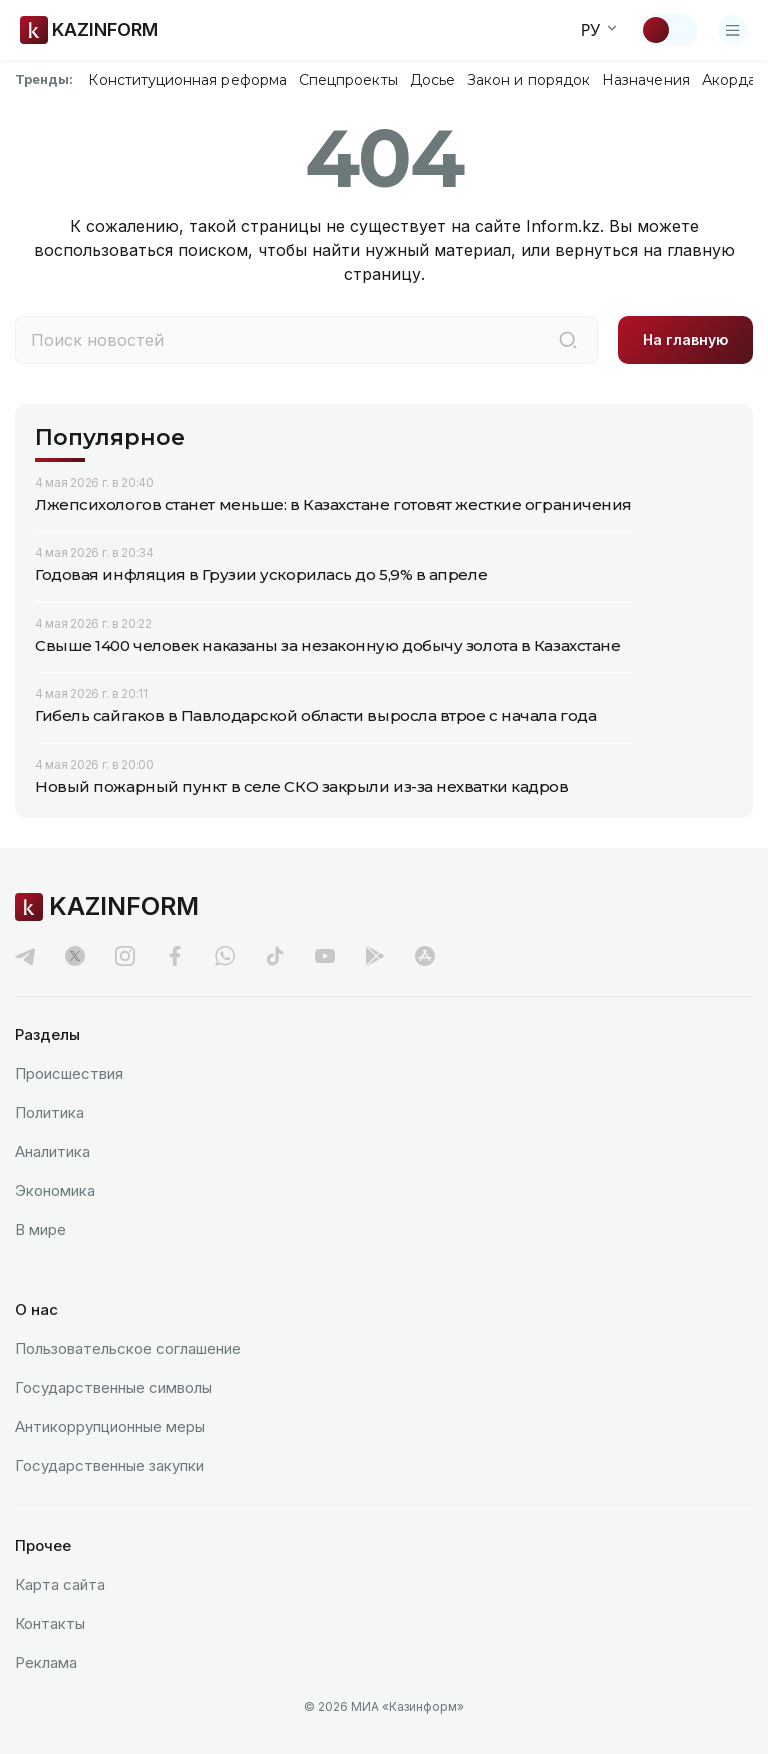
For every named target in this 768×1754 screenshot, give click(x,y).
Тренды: (44, 79)
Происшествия (69, 1073)
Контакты (50, 1623)
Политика (49, 1112)
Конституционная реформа (187, 80)
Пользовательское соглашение (128, 1348)
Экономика (55, 1190)
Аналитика (52, 1151)
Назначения (646, 80)
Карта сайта (60, 1584)
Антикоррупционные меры (110, 1426)
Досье (432, 80)
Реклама (46, 1662)
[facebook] (175, 956)
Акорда (729, 80)
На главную (685, 339)
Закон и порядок (528, 80)
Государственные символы (113, 1387)
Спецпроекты (348, 80)
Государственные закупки (109, 1465)
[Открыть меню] (733, 30)
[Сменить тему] (669, 30)
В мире (40, 1229)
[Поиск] (568, 340)
